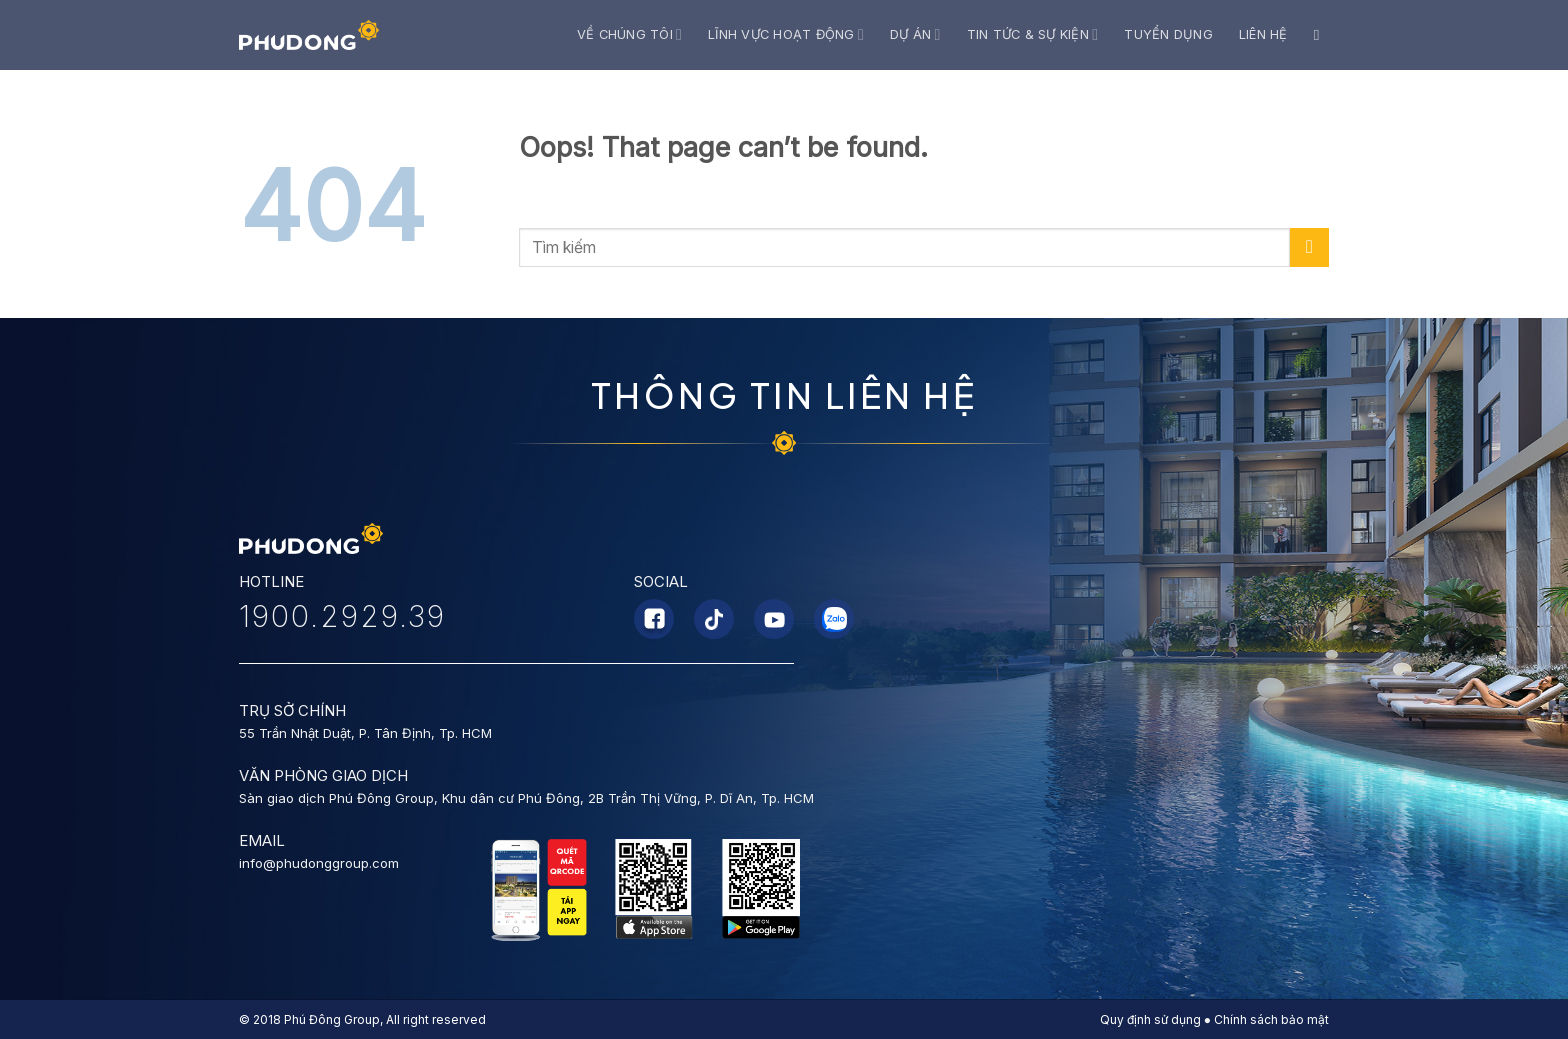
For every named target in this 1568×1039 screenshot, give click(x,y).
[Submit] (1309, 247)
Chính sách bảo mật (1271, 1019)
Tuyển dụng (1168, 34)
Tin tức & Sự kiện (1033, 34)
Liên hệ (1263, 34)
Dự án (915, 34)
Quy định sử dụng (1150, 1019)
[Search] (1321, 35)
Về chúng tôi (629, 34)
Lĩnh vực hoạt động (786, 34)
